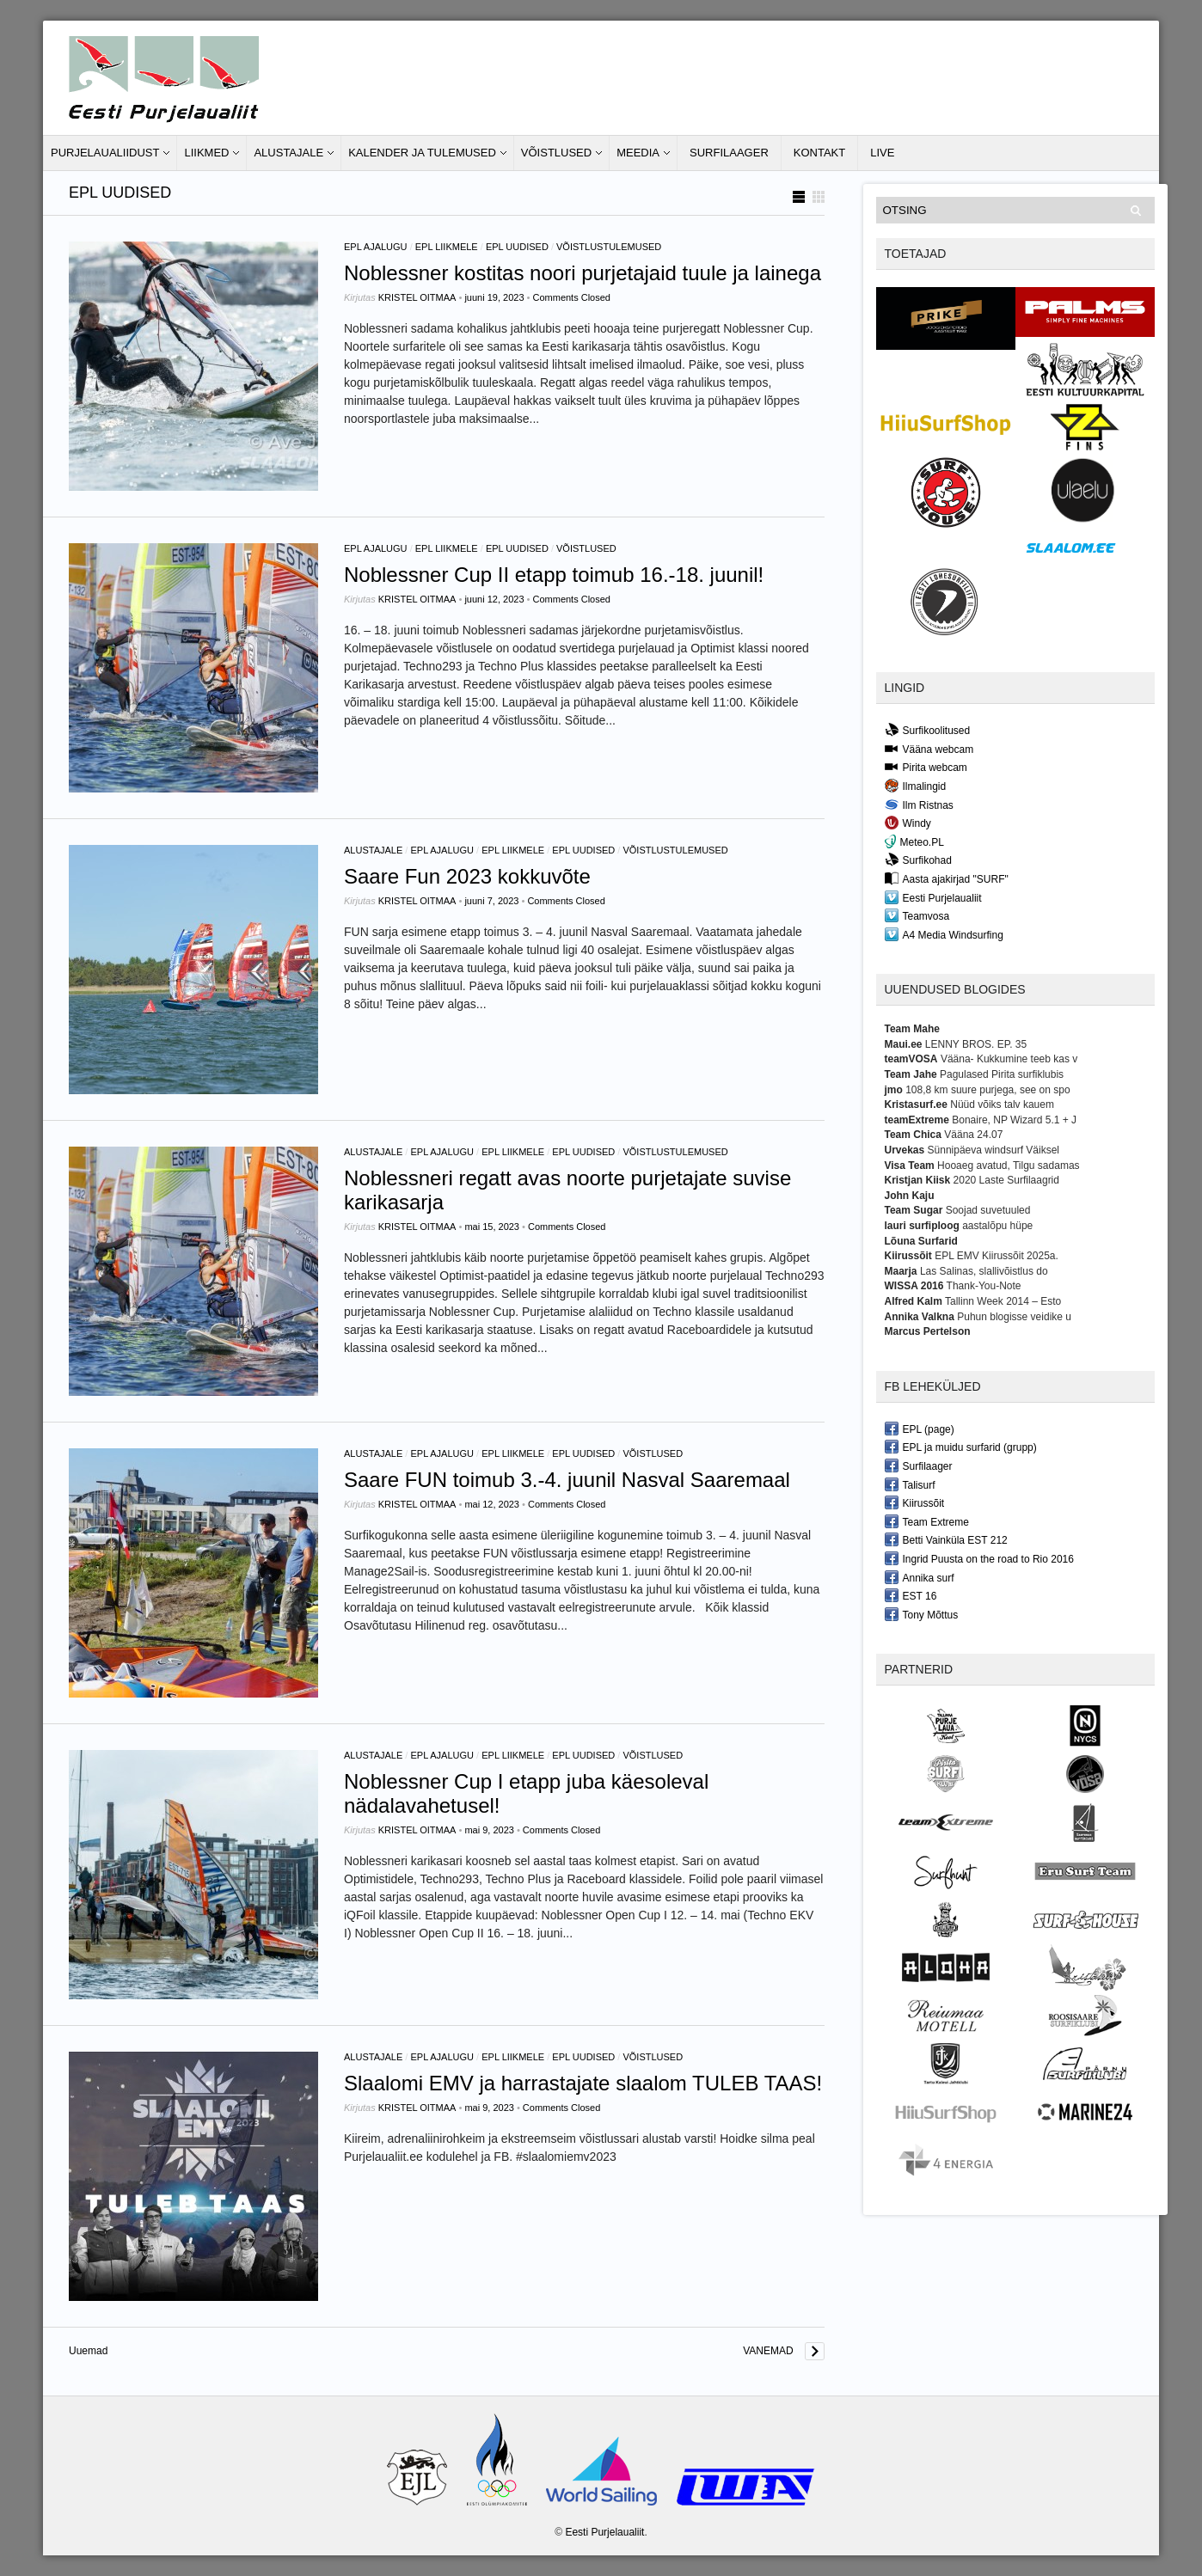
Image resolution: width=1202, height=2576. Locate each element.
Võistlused (556, 152)
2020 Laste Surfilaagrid (1006, 1180)
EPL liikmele (446, 247)
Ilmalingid (916, 785)
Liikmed (206, 152)
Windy (908, 822)
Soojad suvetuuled (988, 1210)
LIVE (882, 152)
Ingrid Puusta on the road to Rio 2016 (979, 1558)
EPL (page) (919, 1428)
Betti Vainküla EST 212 (946, 1539)
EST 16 (911, 1595)
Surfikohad (918, 859)
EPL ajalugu (376, 247)
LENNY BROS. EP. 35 (976, 1044)
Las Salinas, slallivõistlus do (984, 1271)
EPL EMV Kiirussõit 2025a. (996, 1256)
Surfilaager (729, 152)
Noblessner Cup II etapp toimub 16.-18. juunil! (554, 574)
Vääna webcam (929, 749)
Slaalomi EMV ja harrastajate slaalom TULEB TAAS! (583, 2083)
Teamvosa (917, 915)
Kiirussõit (915, 1502)
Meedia (637, 152)
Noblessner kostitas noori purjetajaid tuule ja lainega (582, 273)
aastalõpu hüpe (997, 1226)
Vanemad (768, 2351)
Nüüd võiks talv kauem (1002, 1104)
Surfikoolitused (928, 730)
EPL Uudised (517, 247)
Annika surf (919, 1577)
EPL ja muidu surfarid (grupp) (961, 1446)
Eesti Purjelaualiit (933, 897)
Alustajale (288, 152)
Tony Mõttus (922, 1614)
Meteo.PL (914, 841)
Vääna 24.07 (973, 1135)
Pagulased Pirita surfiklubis (1002, 1074)
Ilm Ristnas (919, 804)
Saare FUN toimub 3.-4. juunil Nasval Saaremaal (567, 1479)
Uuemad (88, 2351)
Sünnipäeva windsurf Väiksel (993, 1150)
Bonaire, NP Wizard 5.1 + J (1014, 1120)
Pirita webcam (926, 767)
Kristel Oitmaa (417, 297)
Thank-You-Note (984, 1286)
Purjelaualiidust (105, 152)
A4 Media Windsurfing (944, 934)
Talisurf (910, 1484)
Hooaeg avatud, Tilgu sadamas (1008, 1166)
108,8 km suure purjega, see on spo (987, 1090)
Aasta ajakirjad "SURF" (947, 878)
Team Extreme (927, 1521)
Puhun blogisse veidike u (1014, 1317)
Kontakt (819, 152)
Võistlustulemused (608, 247)
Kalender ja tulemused (422, 152)
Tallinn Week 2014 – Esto (1003, 1301)
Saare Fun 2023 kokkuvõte (467, 876)
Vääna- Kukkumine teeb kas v (1009, 1059)
